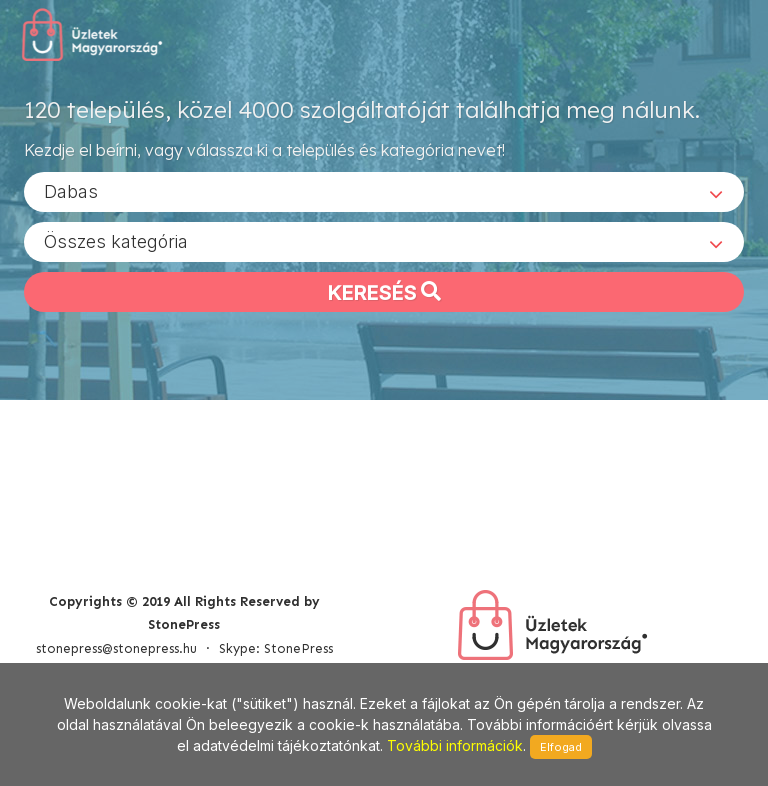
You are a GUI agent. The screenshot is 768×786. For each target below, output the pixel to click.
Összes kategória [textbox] (116, 240)
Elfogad (561, 747)
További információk (455, 745)
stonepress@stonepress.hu (116, 648)
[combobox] (384, 191)
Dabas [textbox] (71, 190)
